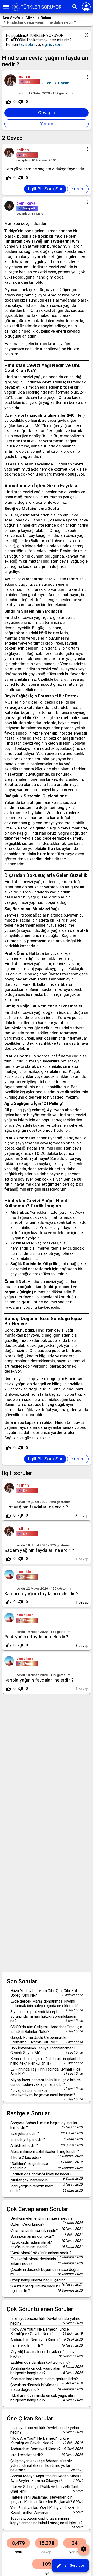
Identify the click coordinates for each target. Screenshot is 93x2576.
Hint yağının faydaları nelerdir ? (36, 1507)
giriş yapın (53, 44)
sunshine (25, 1572)
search (75, 7)
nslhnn (22, 1485)
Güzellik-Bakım (56, 83)
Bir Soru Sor (70, 2566)
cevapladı (23, 160)
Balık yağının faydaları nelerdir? (36, 1637)
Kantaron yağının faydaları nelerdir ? (41, 1593)
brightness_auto (83, 2549)
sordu (23, 93)
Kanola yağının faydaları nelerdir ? (38, 1680)
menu (6, 6)
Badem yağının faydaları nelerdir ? (39, 1550)
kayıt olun (27, 44)
